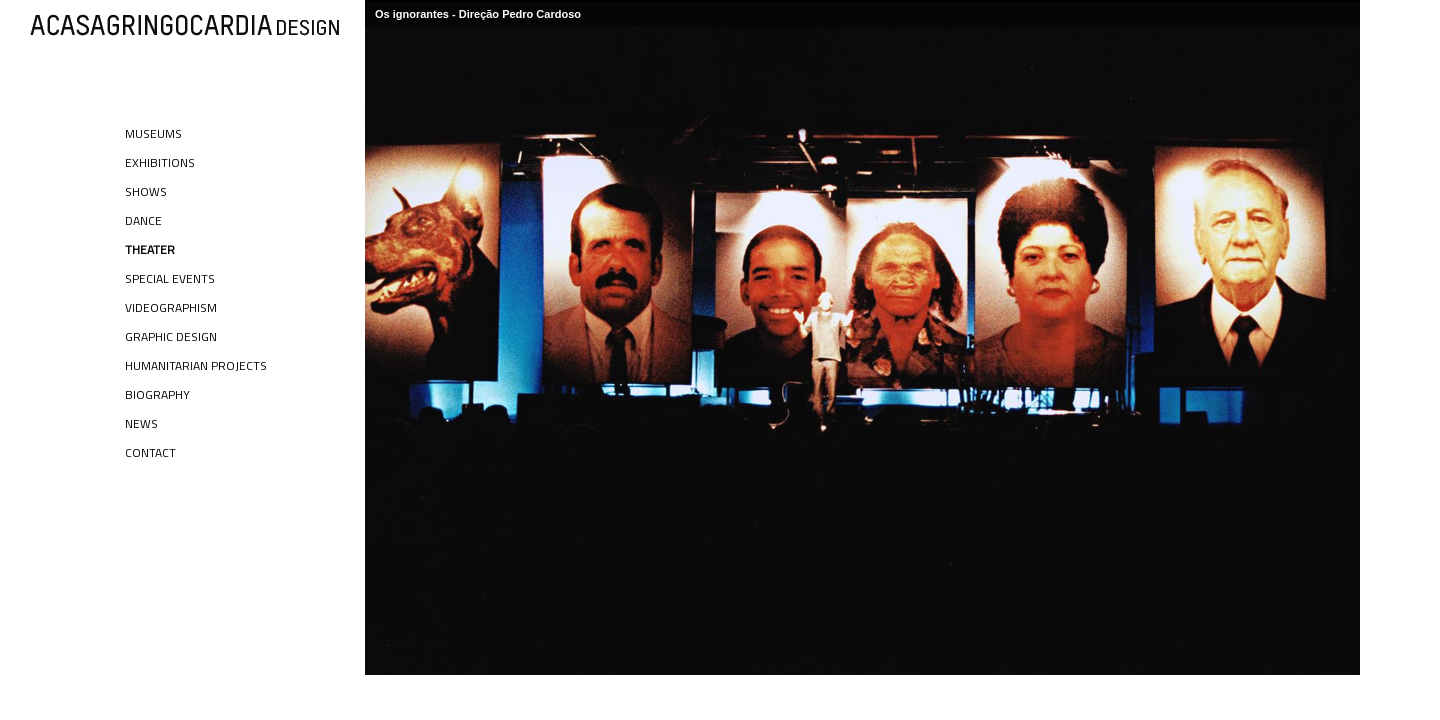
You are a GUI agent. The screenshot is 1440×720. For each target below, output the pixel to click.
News (141, 423)
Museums (153, 133)
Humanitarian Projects (196, 365)
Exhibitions (160, 162)
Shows (146, 191)
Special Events (170, 278)
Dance (143, 220)
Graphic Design (171, 336)
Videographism (171, 307)
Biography (157, 394)
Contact (150, 452)
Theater (150, 249)
